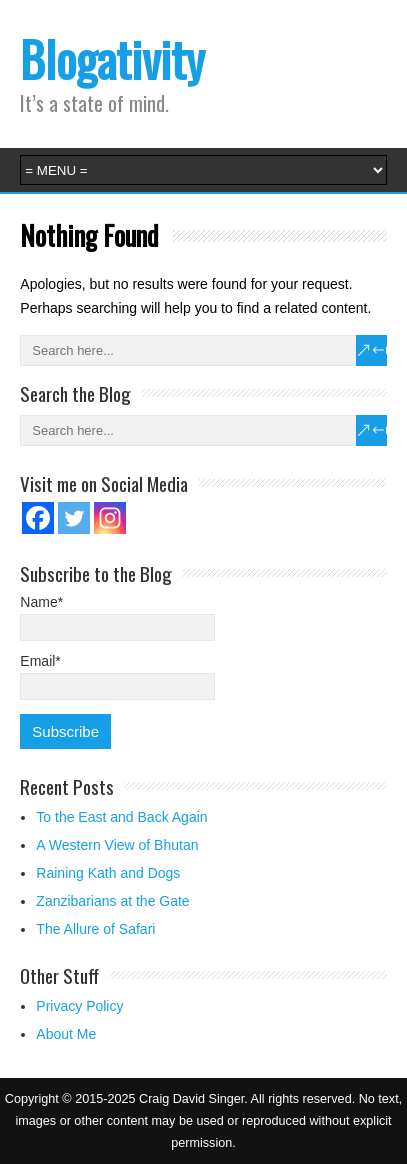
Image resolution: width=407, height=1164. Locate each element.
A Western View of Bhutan (117, 845)
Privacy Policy (79, 1006)
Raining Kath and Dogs (108, 873)
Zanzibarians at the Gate (112, 901)
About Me (66, 1034)
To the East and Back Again (121, 817)
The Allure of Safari (95, 929)
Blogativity (112, 58)
